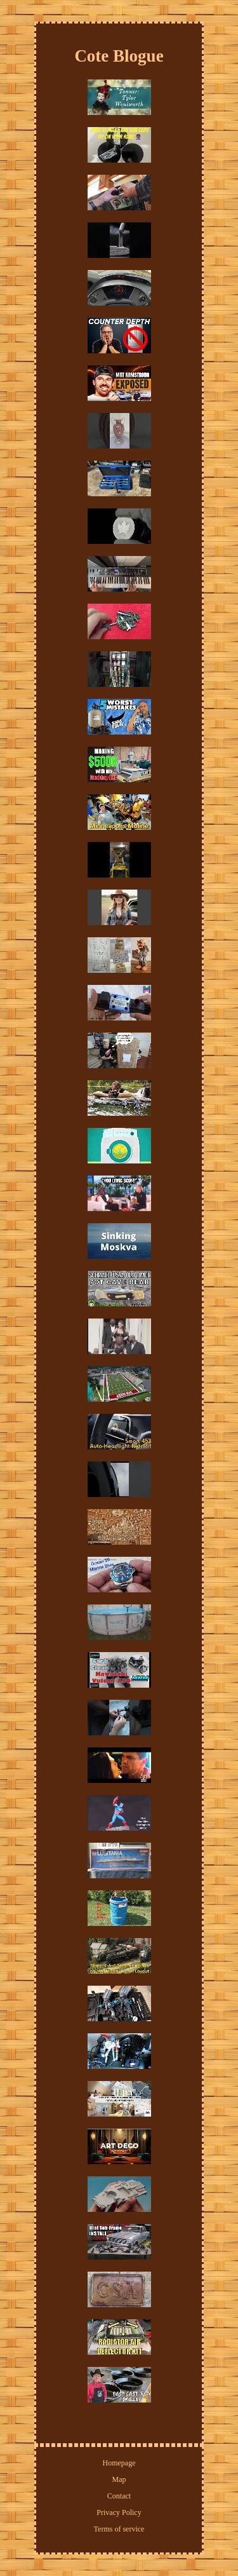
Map (119, 2479)
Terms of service (119, 2529)
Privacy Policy (118, 2512)
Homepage (119, 2462)
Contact (119, 2495)
